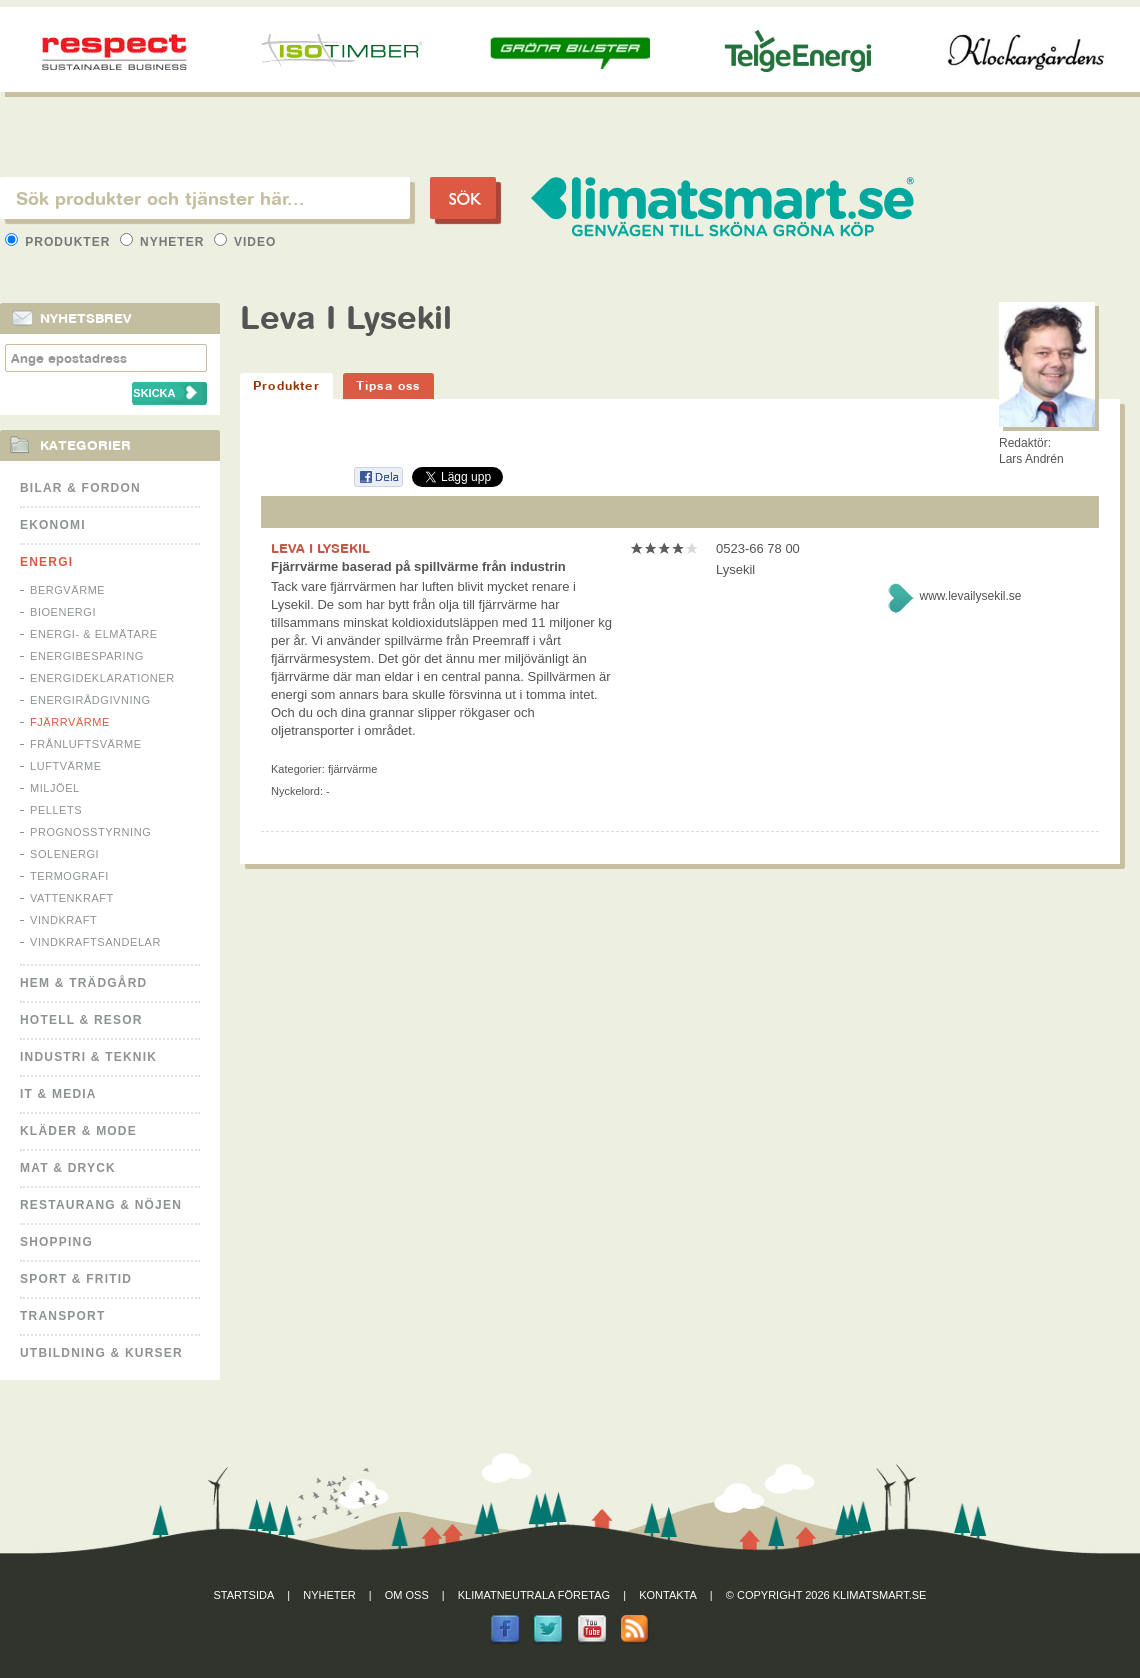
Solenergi (64, 854)
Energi (46, 562)
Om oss (407, 1595)
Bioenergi (63, 612)
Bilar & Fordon (80, 488)
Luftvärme (66, 766)
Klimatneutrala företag (534, 1595)
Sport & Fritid (76, 1279)
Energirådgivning (90, 700)
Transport (62, 1316)
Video (245, 242)
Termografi (69, 876)
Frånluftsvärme (86, 744)
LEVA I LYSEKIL (320, 548)
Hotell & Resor (81, 1020)
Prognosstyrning (90, 832)
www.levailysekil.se (970, 596)
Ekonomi (53, 525)
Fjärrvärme (70, 722)
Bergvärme (67, 590)
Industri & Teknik (88, 1057)
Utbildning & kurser (101, 1353)
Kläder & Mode (78, 1131)
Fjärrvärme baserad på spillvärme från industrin (418, 566)
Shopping (56, 1242)
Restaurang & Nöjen (101, 1205)
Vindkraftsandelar (95, 942)
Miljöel (55, 788)
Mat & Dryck (68, 1168)
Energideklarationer (102, 678)
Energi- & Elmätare (94, 634)
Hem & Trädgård (83, 983)
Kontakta (668, 1595)
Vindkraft (63, 920)
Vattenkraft (72, 898)
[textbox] (205, 198)
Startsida (244, 1595)
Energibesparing (87, 656)
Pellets (56, 810)
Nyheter (164, 242)
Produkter (60, 242)
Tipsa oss (388, 385)
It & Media (58, 1094)
